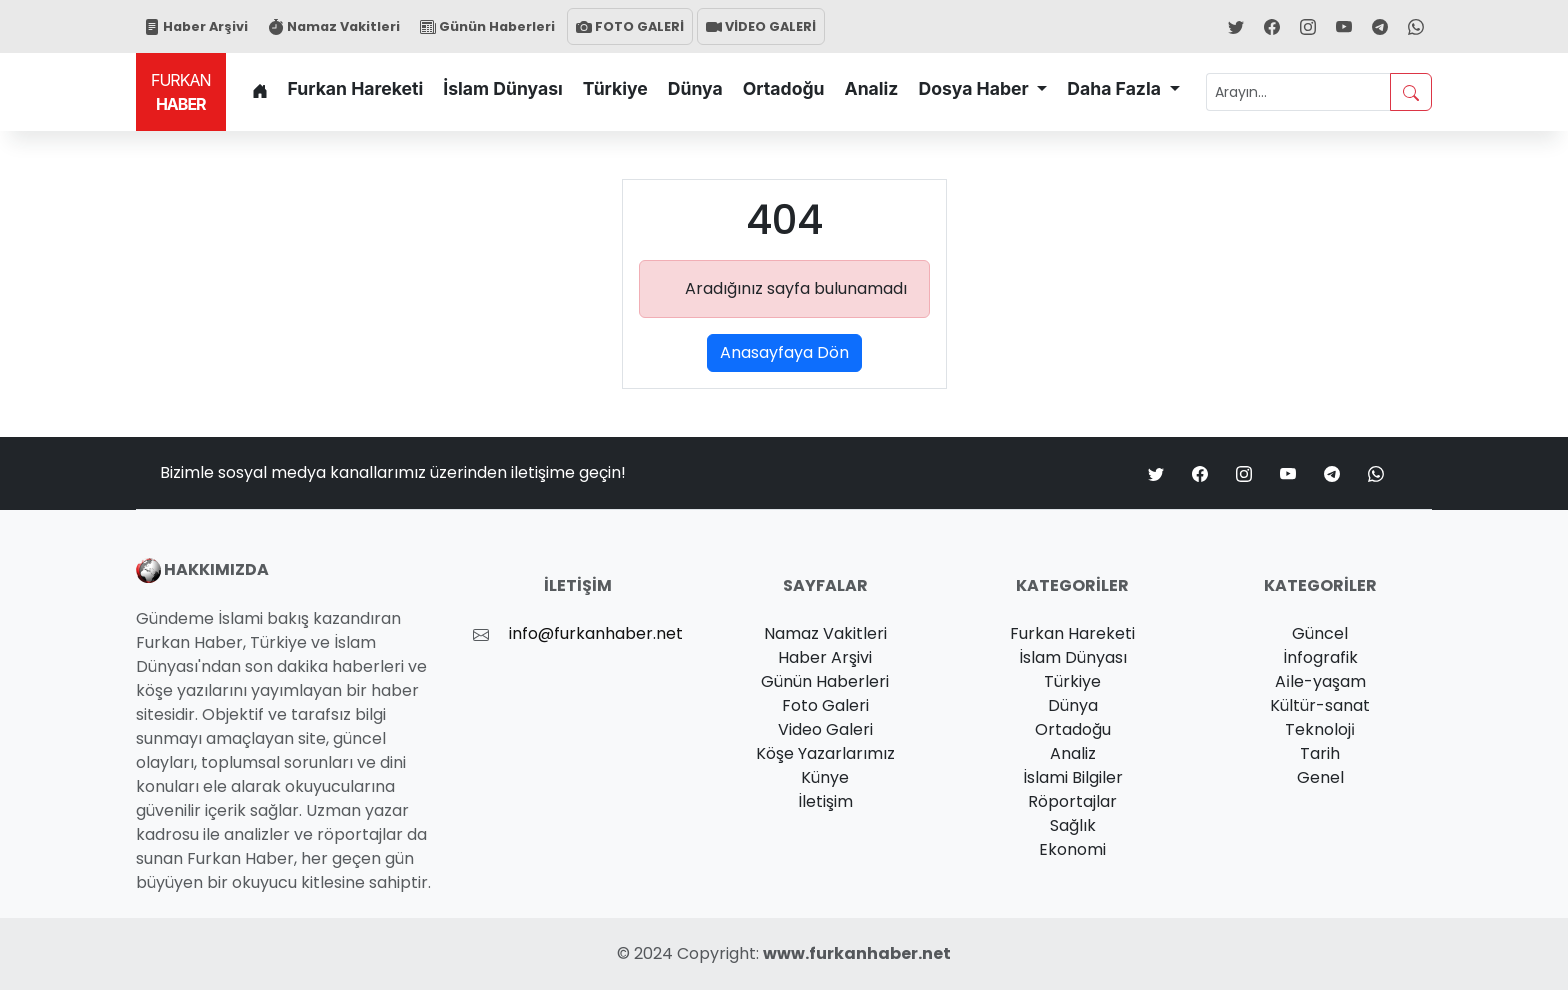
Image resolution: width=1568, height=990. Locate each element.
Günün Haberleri (487, 26)
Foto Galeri (825, 705)
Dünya (695, 88)
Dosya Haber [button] (975, 88)
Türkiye (615, 88)
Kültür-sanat (1320, 705)
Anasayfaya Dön (784, 352)
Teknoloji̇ (1320, 729)
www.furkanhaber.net (857, 953)
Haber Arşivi (196, 26)
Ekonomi (1072, 849)
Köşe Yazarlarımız (825, 753)
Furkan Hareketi (356, 88)
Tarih (1320, 753)
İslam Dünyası (503, 88)
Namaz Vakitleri (334, 26)
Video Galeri (825, 729)
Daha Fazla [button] (1116, 88)
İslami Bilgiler (1073, 777)
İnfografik (1320, 657)
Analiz (872, 88)
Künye (825, 777)
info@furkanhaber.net (596, 633)
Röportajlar (1072, 801)
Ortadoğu (784, 88)
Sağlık (1073, 825)
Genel (1320, 777)
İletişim (825, 801)
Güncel (1320, 633)
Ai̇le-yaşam (1320, 681)
